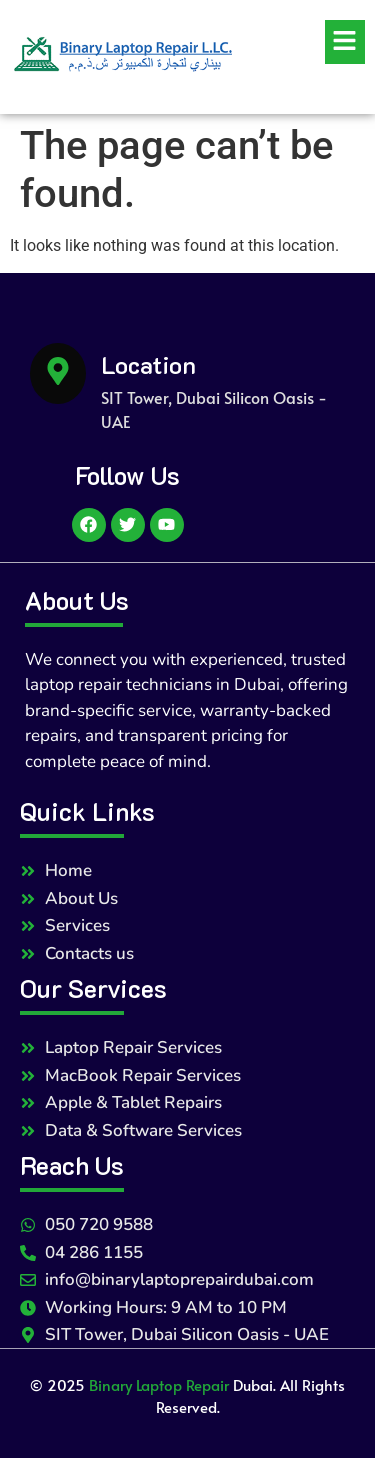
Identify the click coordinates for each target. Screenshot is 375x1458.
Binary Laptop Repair (159, 1384)
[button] (309, 42)
